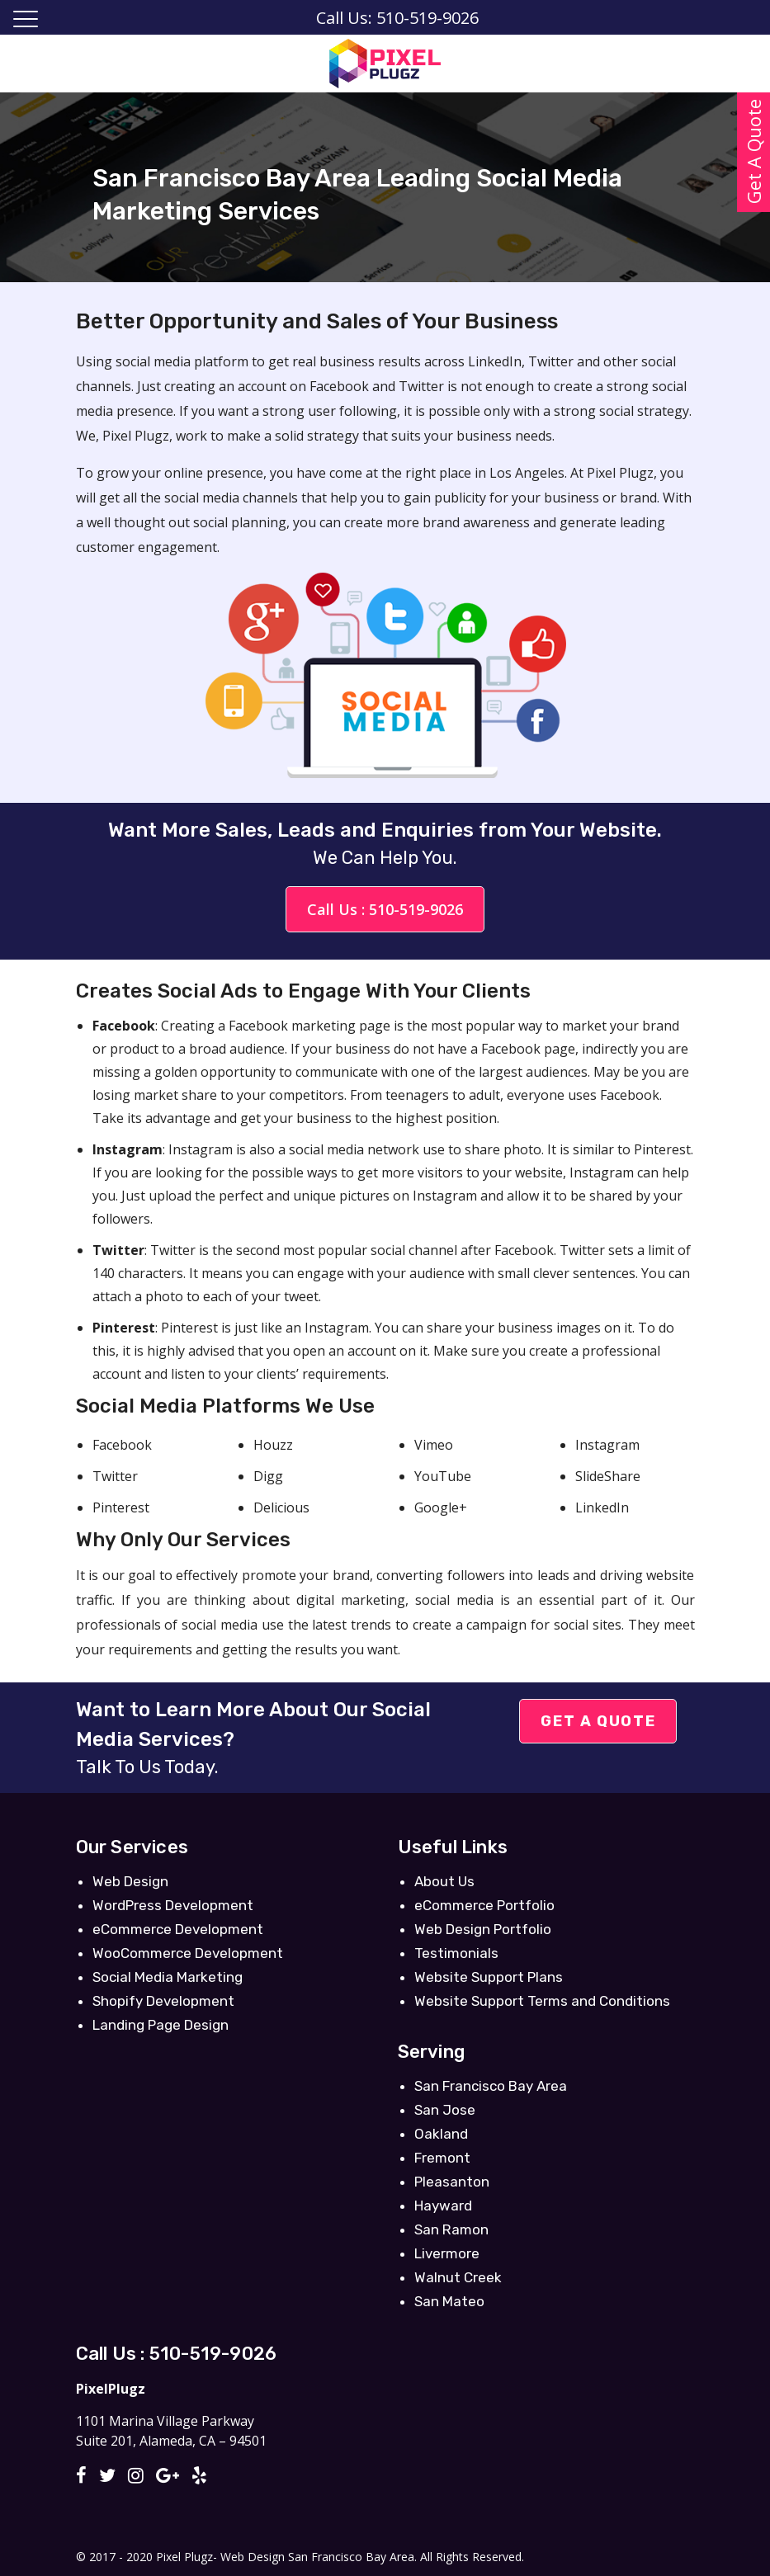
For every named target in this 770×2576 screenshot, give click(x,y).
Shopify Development (163, 2001)
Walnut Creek (458, 2277)
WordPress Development (172, 1905)
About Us (444, 1881)
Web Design (130, 1881)
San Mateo (449, 2301)
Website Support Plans (488, 1977)
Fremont (442, 2157)
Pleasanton (451, 2181)
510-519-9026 (213, 2353)
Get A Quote (598, 1721)
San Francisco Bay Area (490, 2086)
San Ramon (451, 2229)
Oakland (441, 2133)
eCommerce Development (177, 1929)
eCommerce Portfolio (484, 1905)
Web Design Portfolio (482, 1929)
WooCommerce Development (187, 1953)
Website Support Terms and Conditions (542, 2001)
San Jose (444, 2110)
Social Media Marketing (167, 1977)
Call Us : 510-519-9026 (385, 909)
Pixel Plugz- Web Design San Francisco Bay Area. (286, 2556)
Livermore (446, 2253)
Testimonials (456, 1953)
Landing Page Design (160, 2025)
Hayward (443, 2205)
